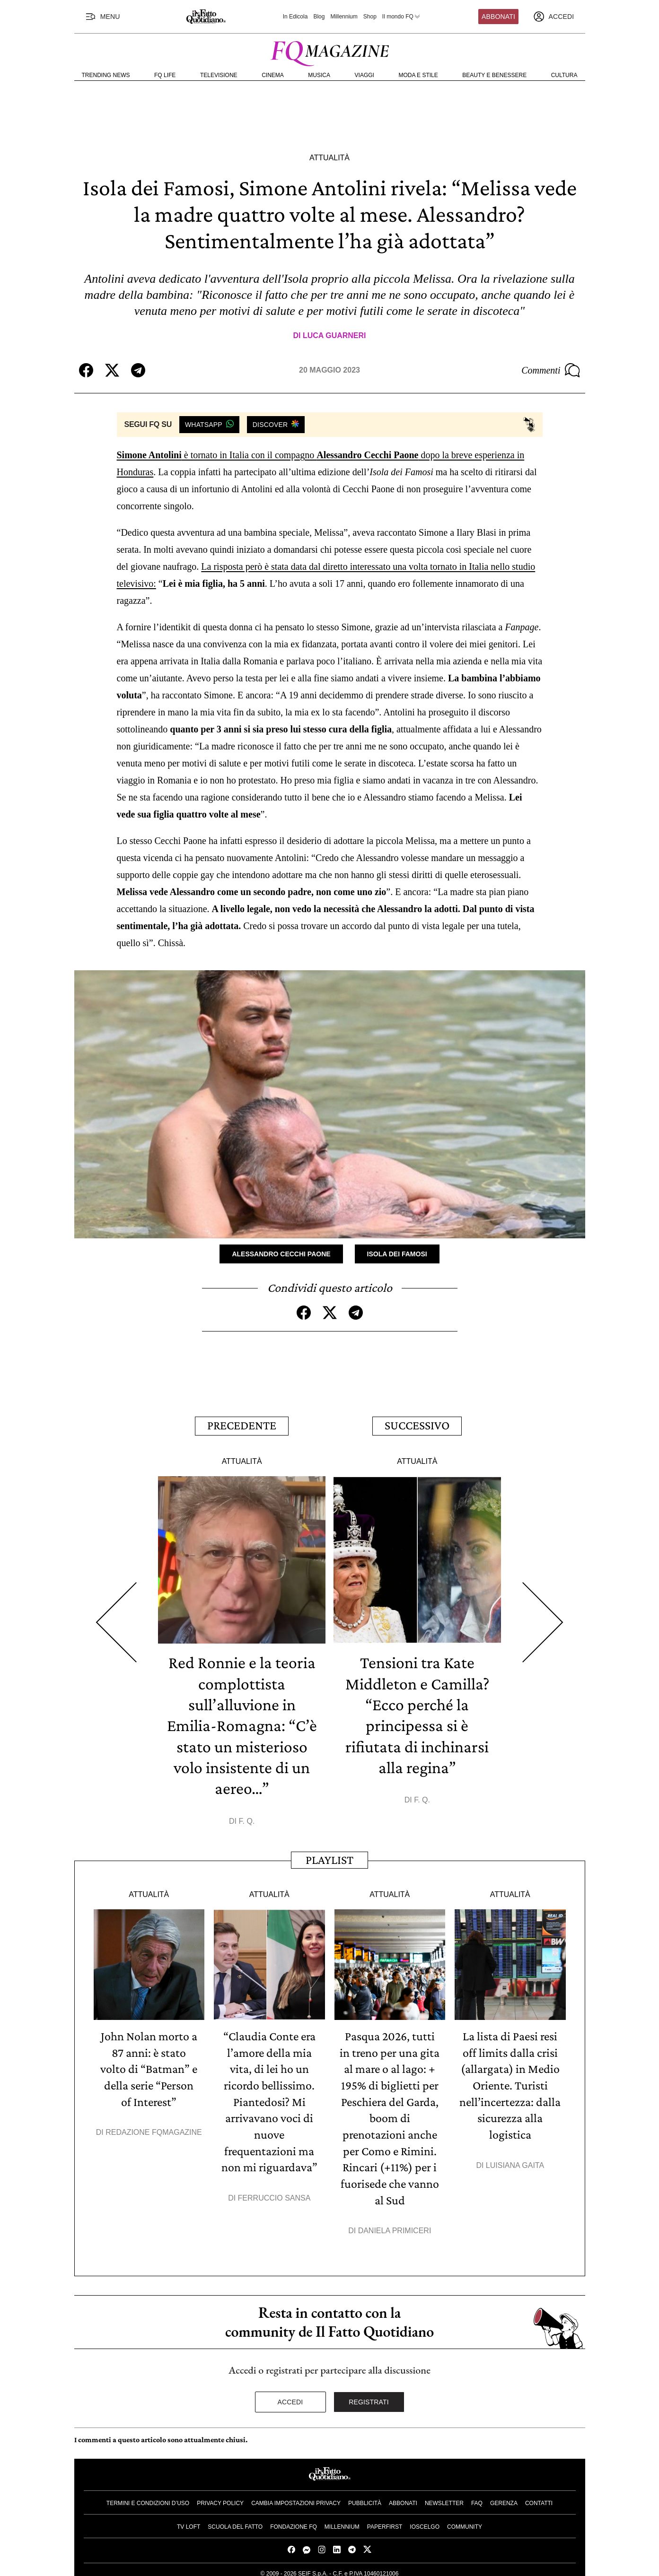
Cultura (564, 75)
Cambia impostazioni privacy (296, 2496)
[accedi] (553, 17)
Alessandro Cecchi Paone (281, 1254)
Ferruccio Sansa (274, 2192)
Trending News (106, 75)
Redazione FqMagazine (153, 2128)
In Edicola (295, 16)
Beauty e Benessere (494, 75)
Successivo (417, 1425)
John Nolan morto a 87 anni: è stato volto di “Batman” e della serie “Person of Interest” (148, 2066)
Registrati (369, 2395)
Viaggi (364, 75)
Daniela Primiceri (394, 2224)
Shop (370, 16)
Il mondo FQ (401, 16)
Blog (319, 16)
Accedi (290, 2395)
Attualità (329, 158)
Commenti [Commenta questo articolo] (550, 370)
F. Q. (246, 1818)
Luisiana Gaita (515, 2160)
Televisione (218, 75)
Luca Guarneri (334, 335)
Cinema (273, 75)
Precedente (241, 1425)
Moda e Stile (418, 75)
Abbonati (498, 16)
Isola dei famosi (397, 1254)
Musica (319, 75)
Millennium (343, 16)
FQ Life (165, 75)
